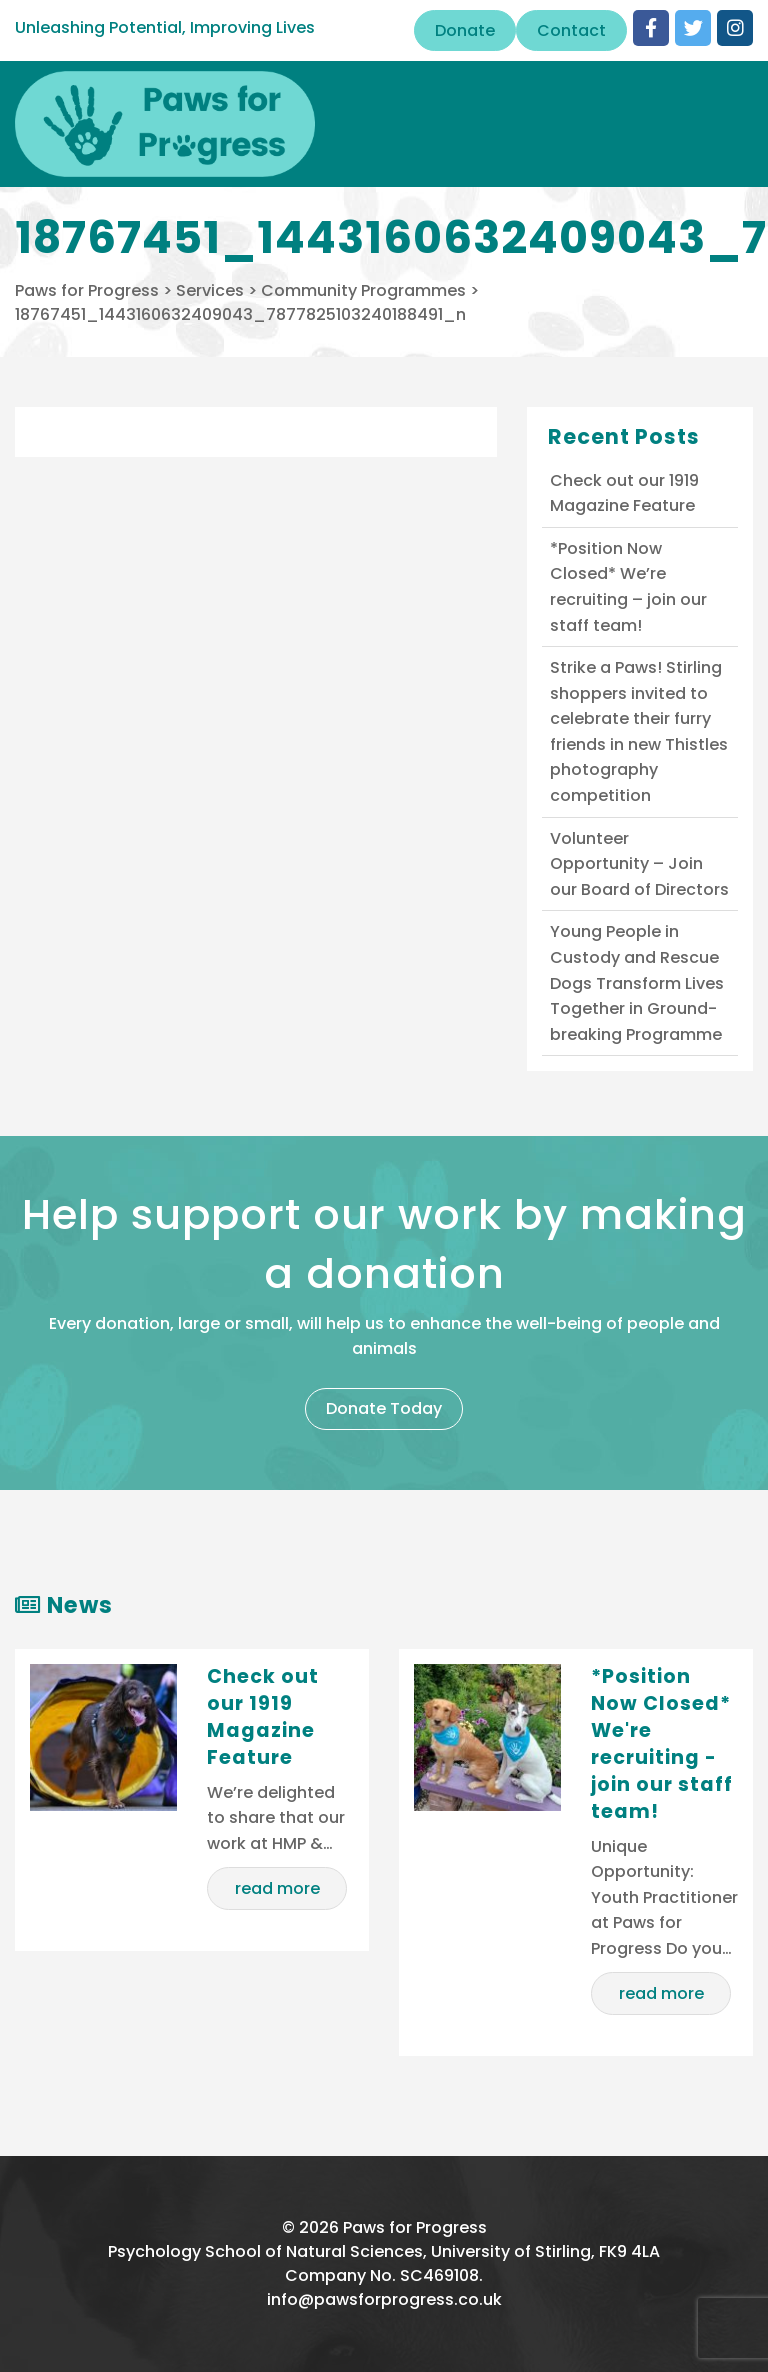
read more (277, 1888)
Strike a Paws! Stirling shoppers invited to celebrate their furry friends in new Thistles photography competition (639, 731)
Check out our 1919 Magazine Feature (624, 493)
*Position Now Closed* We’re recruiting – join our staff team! (628, 587)
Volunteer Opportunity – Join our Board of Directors (639, 864)
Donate (465, 30)
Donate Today (384, 1408)
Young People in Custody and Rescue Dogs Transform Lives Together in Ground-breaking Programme (637, 982)
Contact (571, 30)
